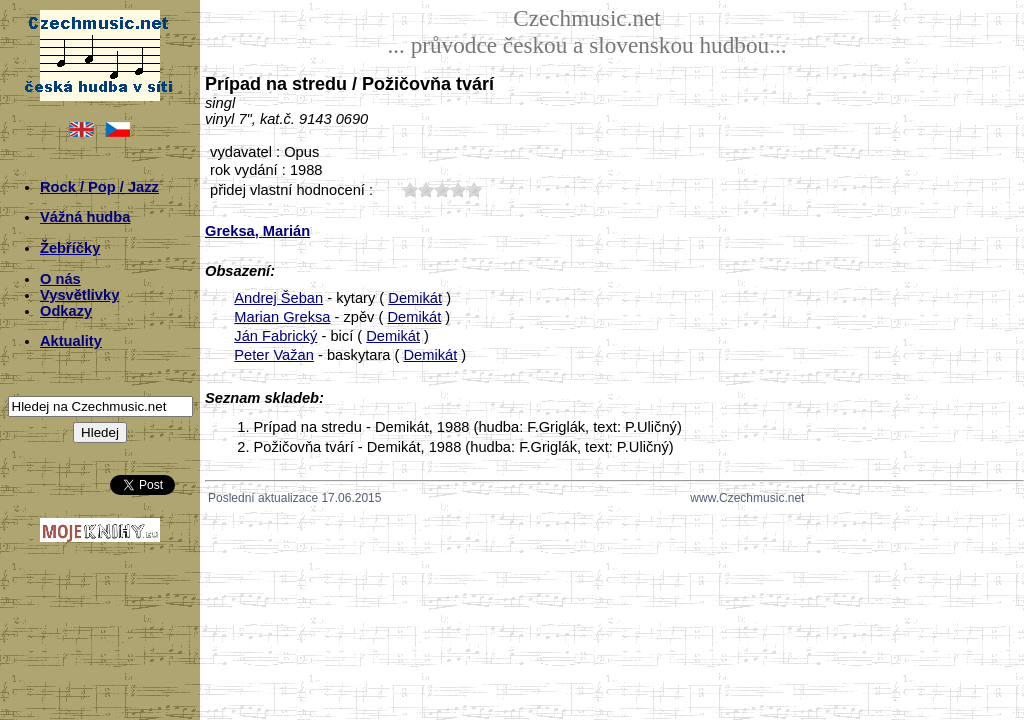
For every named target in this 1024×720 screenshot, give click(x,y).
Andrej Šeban (278, 298)
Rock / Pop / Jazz (99, 187)
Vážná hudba (85, 217)
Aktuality (71, 341)
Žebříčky (70, 248)
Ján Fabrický (275, 336)
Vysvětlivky (79, 295)
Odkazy (66, 311)
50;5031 (474, 189)
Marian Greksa (282, 317)
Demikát (415, 298)
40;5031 (458, 189)
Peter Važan (274, 355)
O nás (60, 279)
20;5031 (426, 189)
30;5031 (442, 189)
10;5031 (410, 189)
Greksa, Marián (257, 231)
